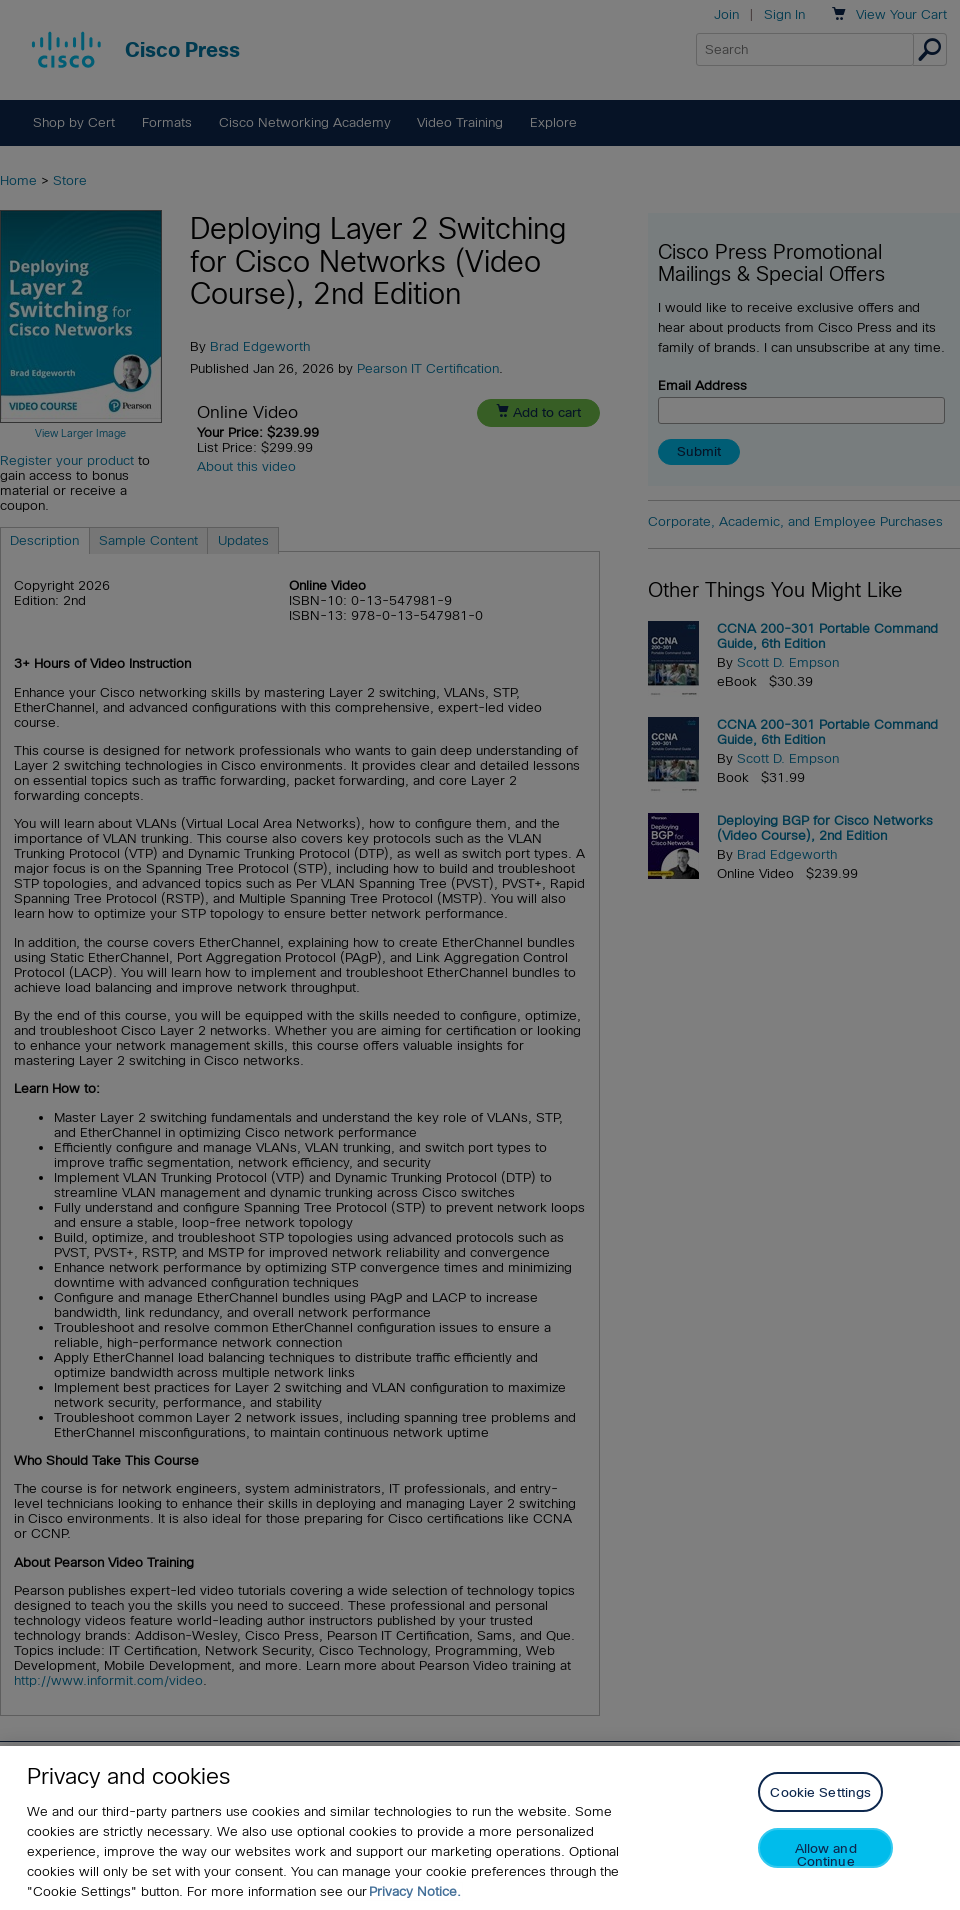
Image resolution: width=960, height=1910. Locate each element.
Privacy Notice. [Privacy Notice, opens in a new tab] (415, 1891)
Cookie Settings (820, 1792)
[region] (480, 1828)
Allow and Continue (826, 1854)
